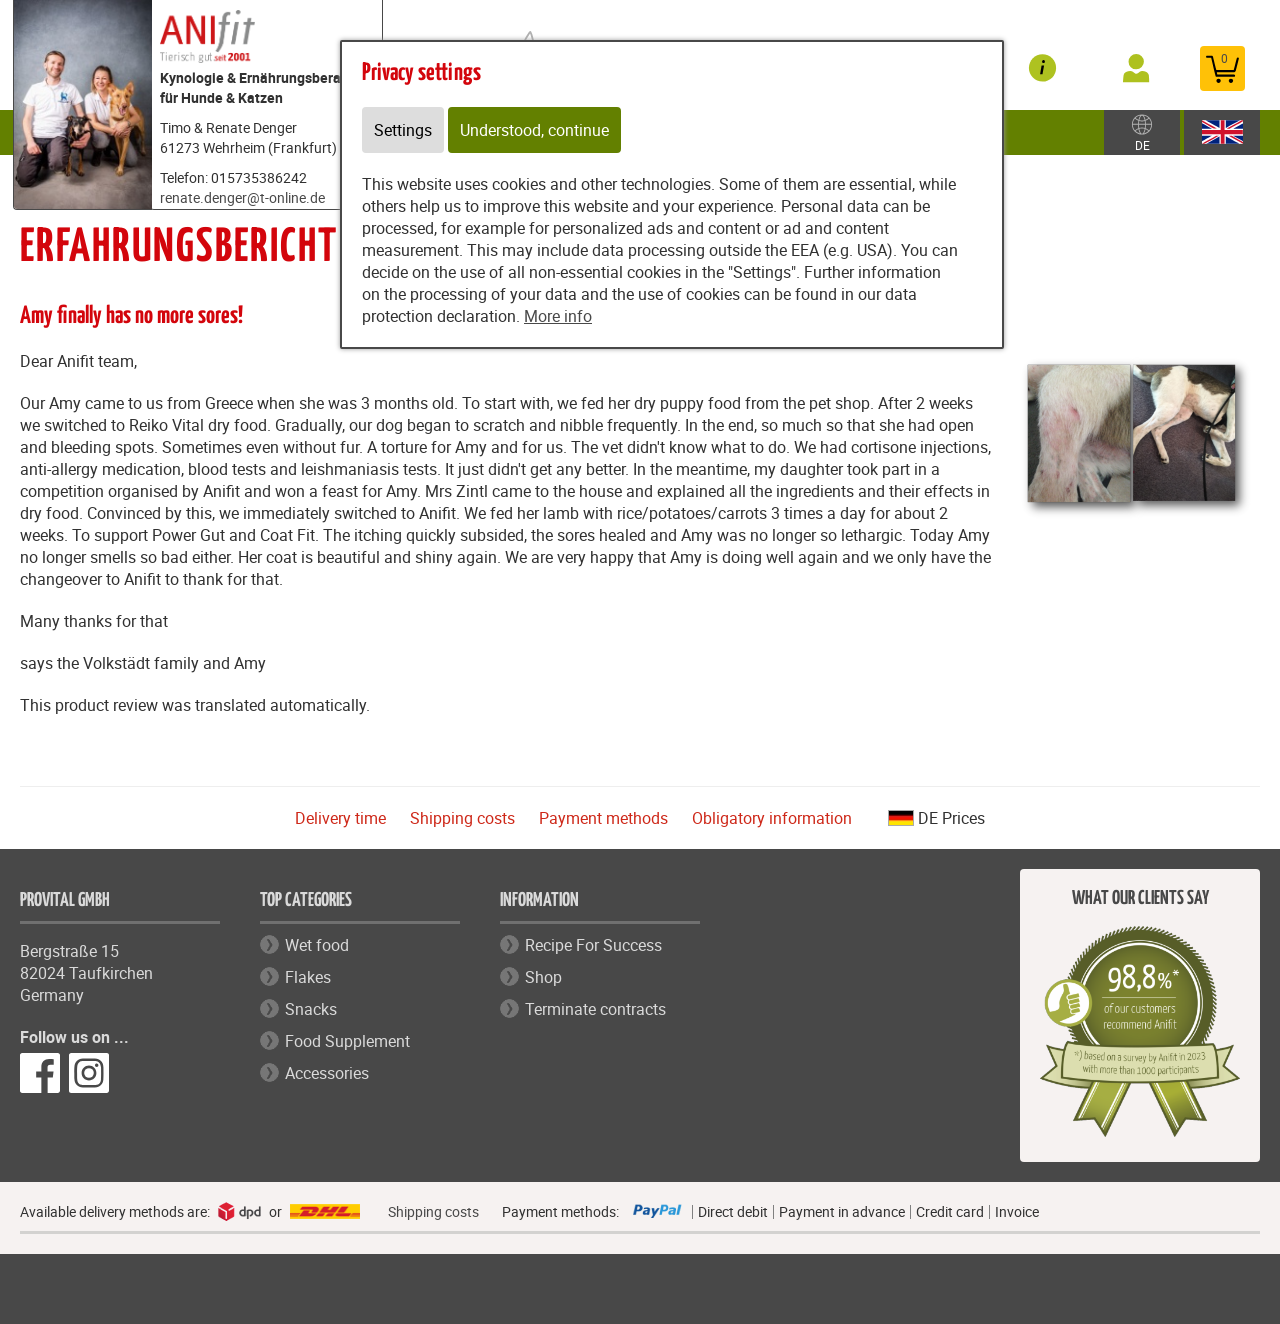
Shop (543, 977)
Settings (403, 130)
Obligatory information (772, 818)
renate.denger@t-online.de (242, 197)
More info (558, 316)
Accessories (327, 1073)
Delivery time (340, 818)
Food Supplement (347, 1041)
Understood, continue (534, 130)
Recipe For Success (593, 945)
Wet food (317, 945)
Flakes (308, 977)
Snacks (311, 1009)
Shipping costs (462, 818)
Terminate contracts (595, 1009)
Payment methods (603, 818)
